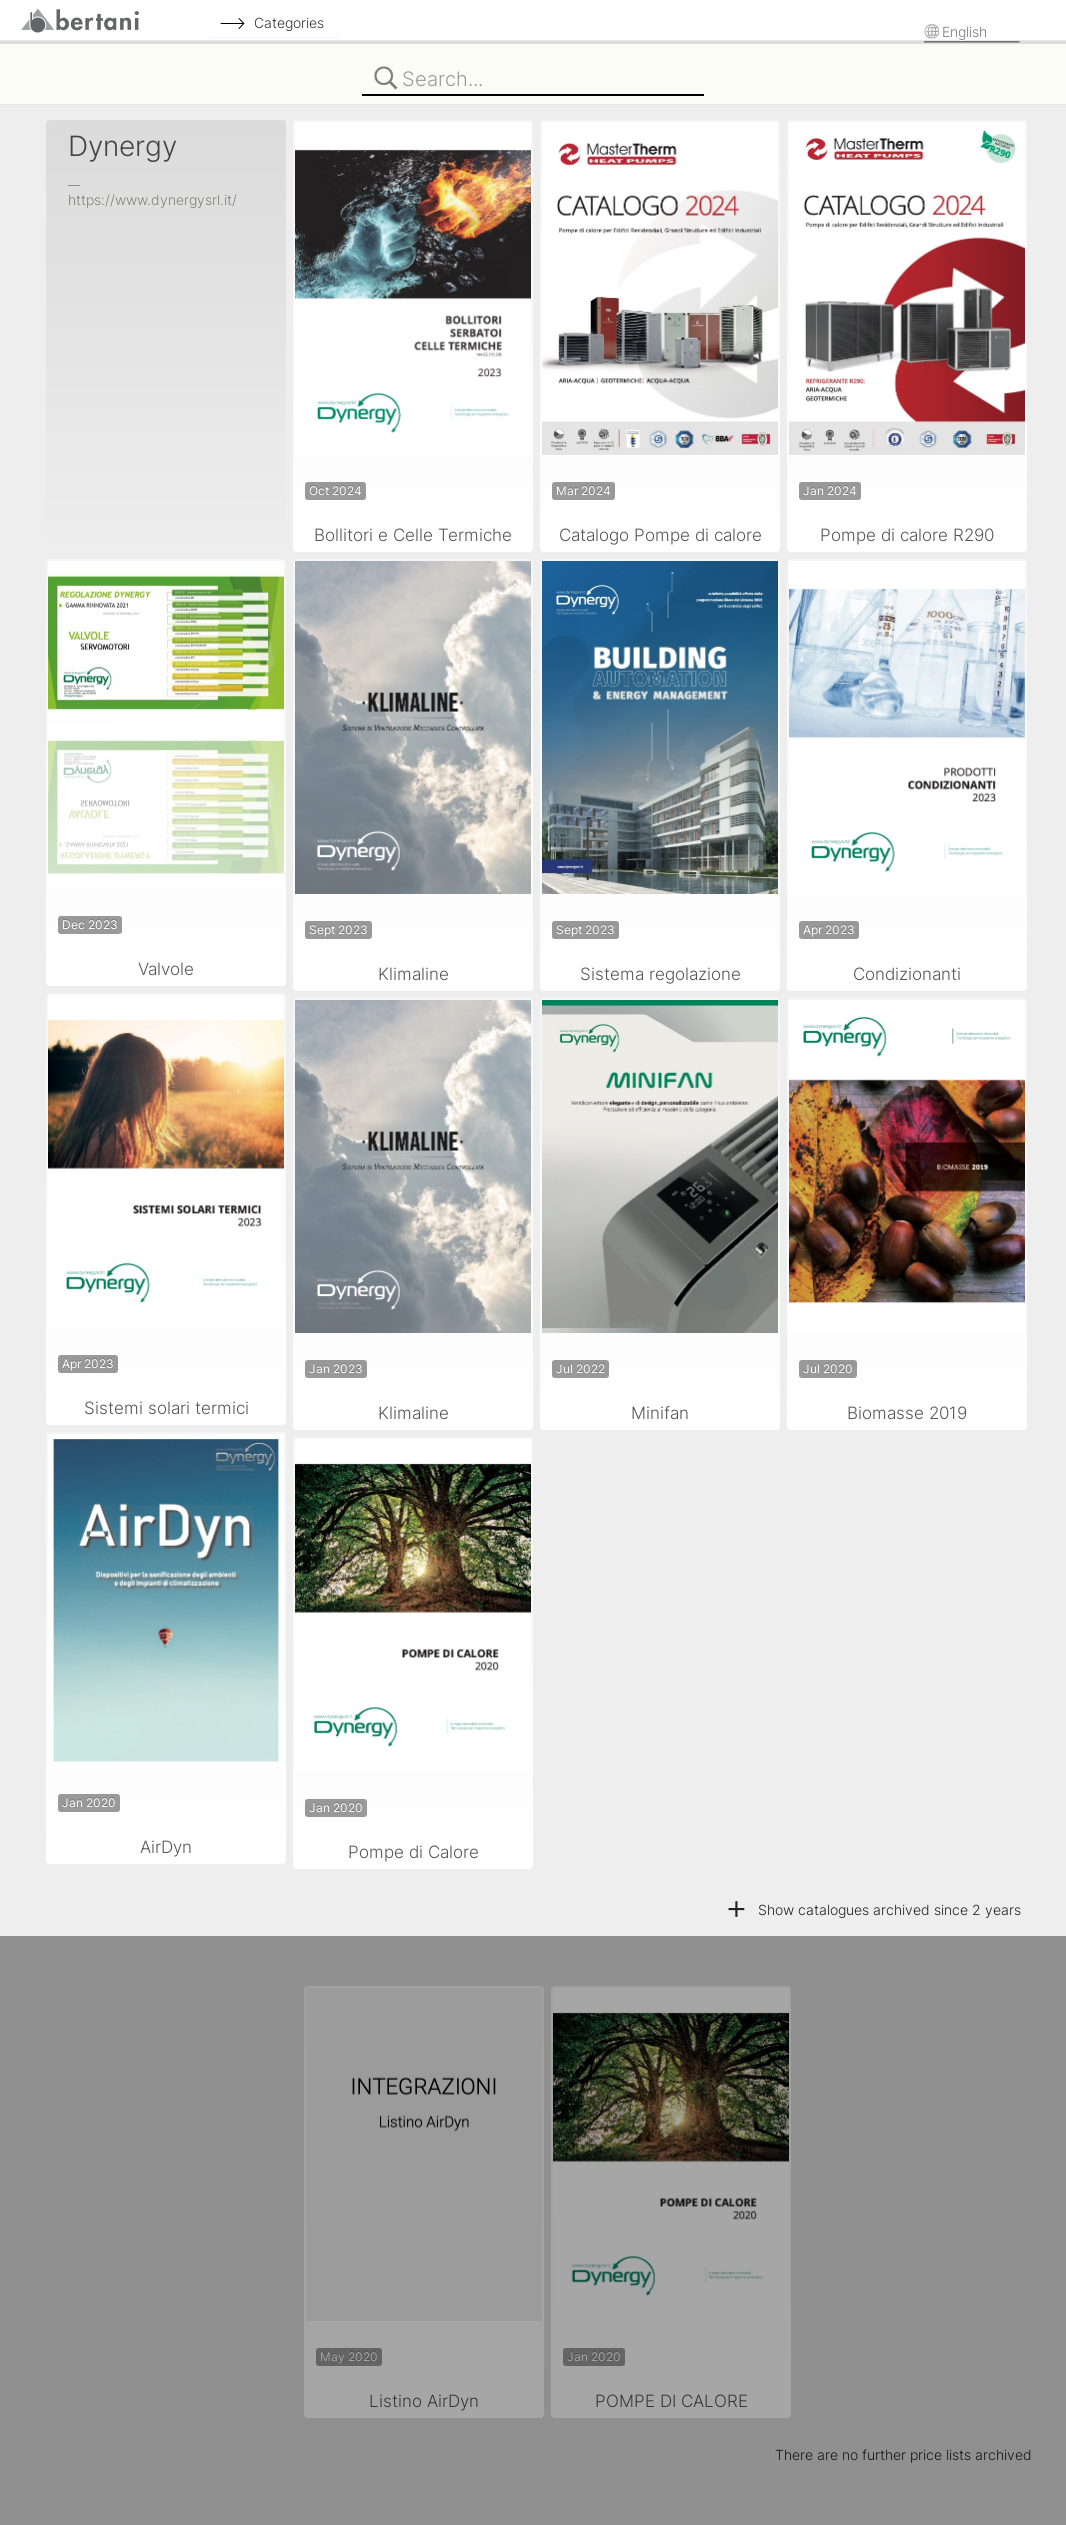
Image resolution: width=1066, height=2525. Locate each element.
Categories (289, 22)
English (966, 31)
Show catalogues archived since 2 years (873, 1909)
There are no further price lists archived (903, 2454)
